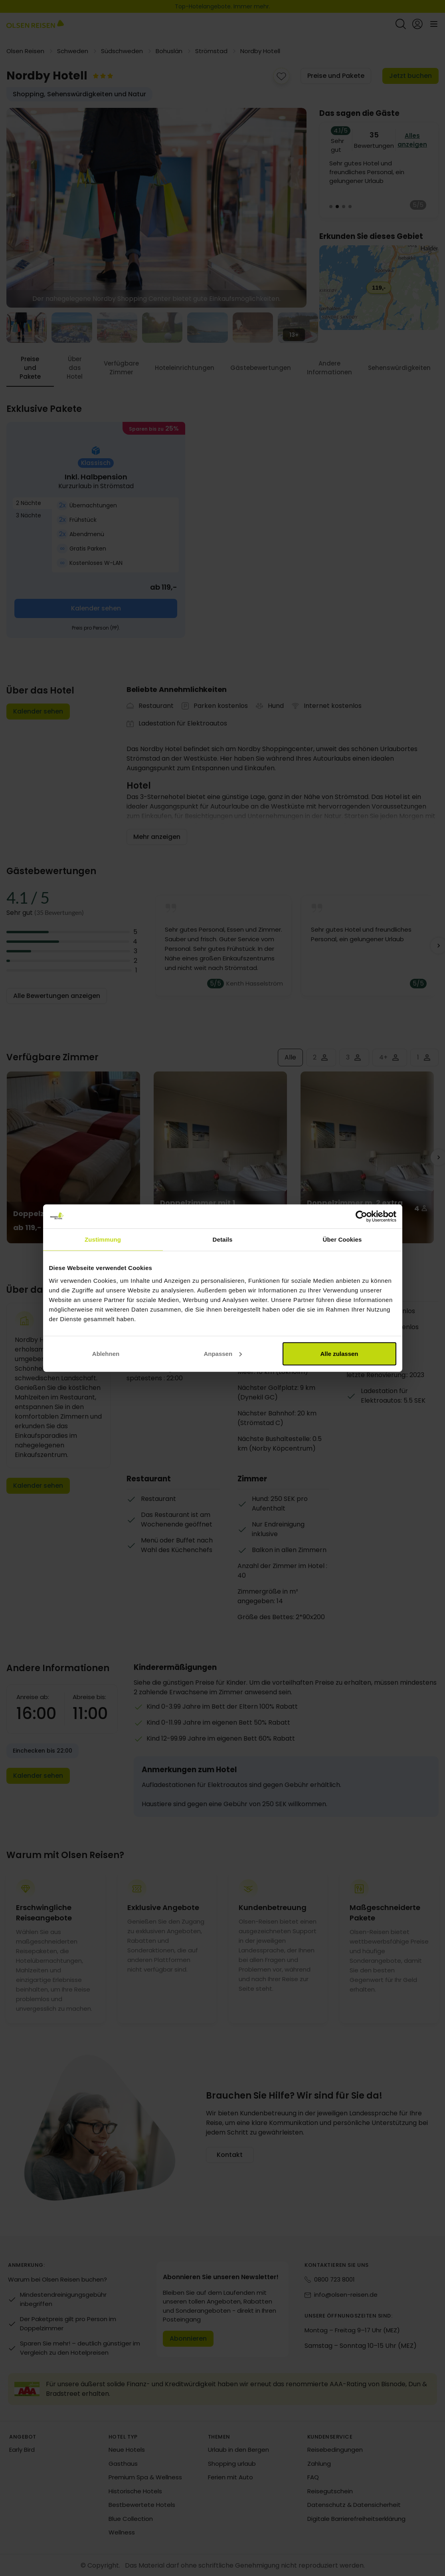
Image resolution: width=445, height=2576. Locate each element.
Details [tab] (223, 1239)
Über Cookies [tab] (342, 1239)
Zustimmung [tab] (103, 1239)
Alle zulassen (339, 1353)
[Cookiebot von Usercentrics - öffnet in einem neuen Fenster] (361, 1216)
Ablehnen (105, 1353)
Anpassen (223, 1353)
